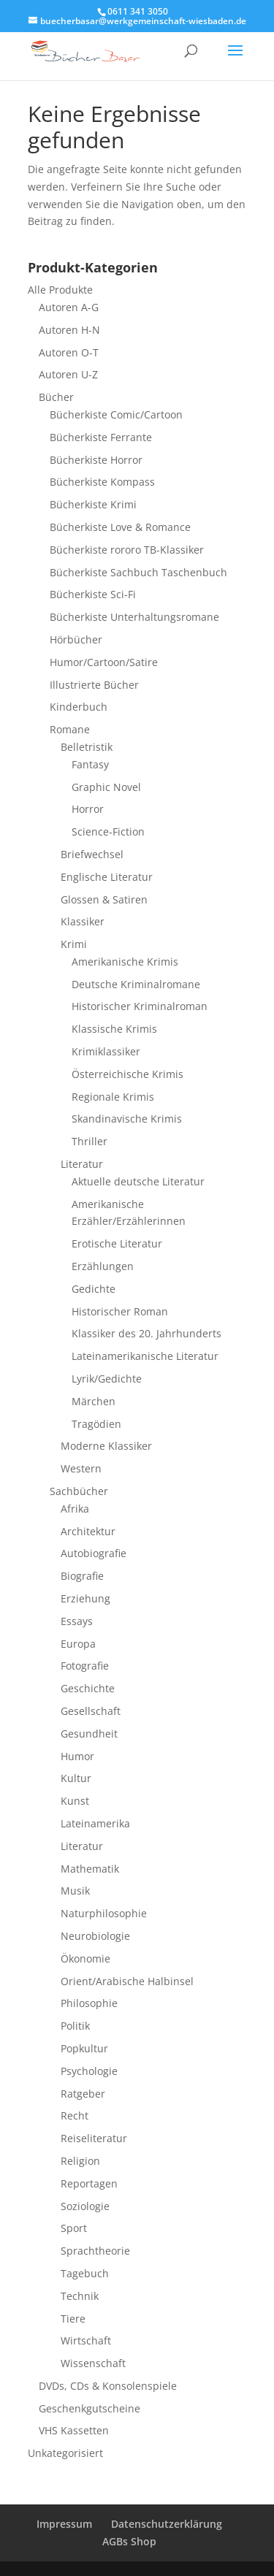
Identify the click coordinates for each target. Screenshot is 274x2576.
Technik (80, 2296)
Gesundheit (89, 1733)
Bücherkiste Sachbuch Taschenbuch (138, 572)
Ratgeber (83, 2094)
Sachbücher (79, 1491)
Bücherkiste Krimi (93, 504)
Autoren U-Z (68, 374)
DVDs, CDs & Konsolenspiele (108, 2386)
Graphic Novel (106, 787)
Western (81, 1468)
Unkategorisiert (65, 2453)
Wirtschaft (86, 2340)
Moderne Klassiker (106, 1446)
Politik (75, 2026)
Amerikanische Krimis (125, 961)
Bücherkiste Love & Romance (120, 527)
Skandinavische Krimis (127, 1118)
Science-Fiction (108, 831)
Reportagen (89, 2183)
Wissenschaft (93, 2363)
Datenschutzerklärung (166, 2524)
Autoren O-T (69, 352)
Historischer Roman (120, 1311)
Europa (78, 1644)
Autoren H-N (69, 330)
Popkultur (84, 2048)
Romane (70, 729)
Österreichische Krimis (127, 1074)
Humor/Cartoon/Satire (104, 662)
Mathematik (90, 1869)
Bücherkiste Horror (96, 460)
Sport (74, 2228)
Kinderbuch (78, 707)
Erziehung (85, 1598)
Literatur (82, 1164)
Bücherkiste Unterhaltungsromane (134, 617)
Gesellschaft (91, 1711)
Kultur (76, 1778)
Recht (74, 2115)
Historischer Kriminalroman (140, 1006)
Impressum (64, 2524)
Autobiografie (93, 1553)
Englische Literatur (107, 877)
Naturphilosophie (104, 1913)
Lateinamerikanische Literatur (145, 1356)
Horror (88, 809)
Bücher (56, 397)
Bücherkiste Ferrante (101, 437)
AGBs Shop (129, 2541)
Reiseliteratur (94, 2138)
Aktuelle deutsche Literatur (138, 1181)
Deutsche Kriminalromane (136, 984)
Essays (77, 1621)
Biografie (82, 1576)
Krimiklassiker (106, 1051)
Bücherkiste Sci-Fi (93, 594)
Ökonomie (85, 1958)
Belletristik (87, 747)
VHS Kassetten (74, 2430)
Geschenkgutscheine (89, 2408)
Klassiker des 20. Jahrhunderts (146, 1333)
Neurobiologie (95, 1936)
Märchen (93, 1401)
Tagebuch (85, 2273)
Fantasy (90, 764)
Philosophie (89, 2003)
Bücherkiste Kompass (102, 482)
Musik (75, 1890)
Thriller (89, 1141)
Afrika (75, 1509)
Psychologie (89, 2071)
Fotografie (85, 1666)
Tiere (73, 2318)
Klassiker (82, 921)
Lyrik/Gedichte (107, 1379)
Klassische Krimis (114, 1029)
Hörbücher (76, 639)
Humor (77, 1756)
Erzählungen (103, 1266)
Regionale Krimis (113, 1097)
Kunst (75, 1801)
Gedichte (93, 1289)
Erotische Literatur (117, 1243)
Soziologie (85, 2206)
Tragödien (96, 1424)
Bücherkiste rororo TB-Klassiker (127, 550)
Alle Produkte (60, 290)
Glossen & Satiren (104, 899)
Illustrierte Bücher (94, 685)
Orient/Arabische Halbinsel (127, 1981)
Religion (80, 2161)
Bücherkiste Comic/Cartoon (116, 414)
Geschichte (88, 1688)
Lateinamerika (95, 1823)
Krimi (74, 944)
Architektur (88, 1531)
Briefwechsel (92, 854)
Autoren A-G (69, 307)
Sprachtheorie (95, 2251)
